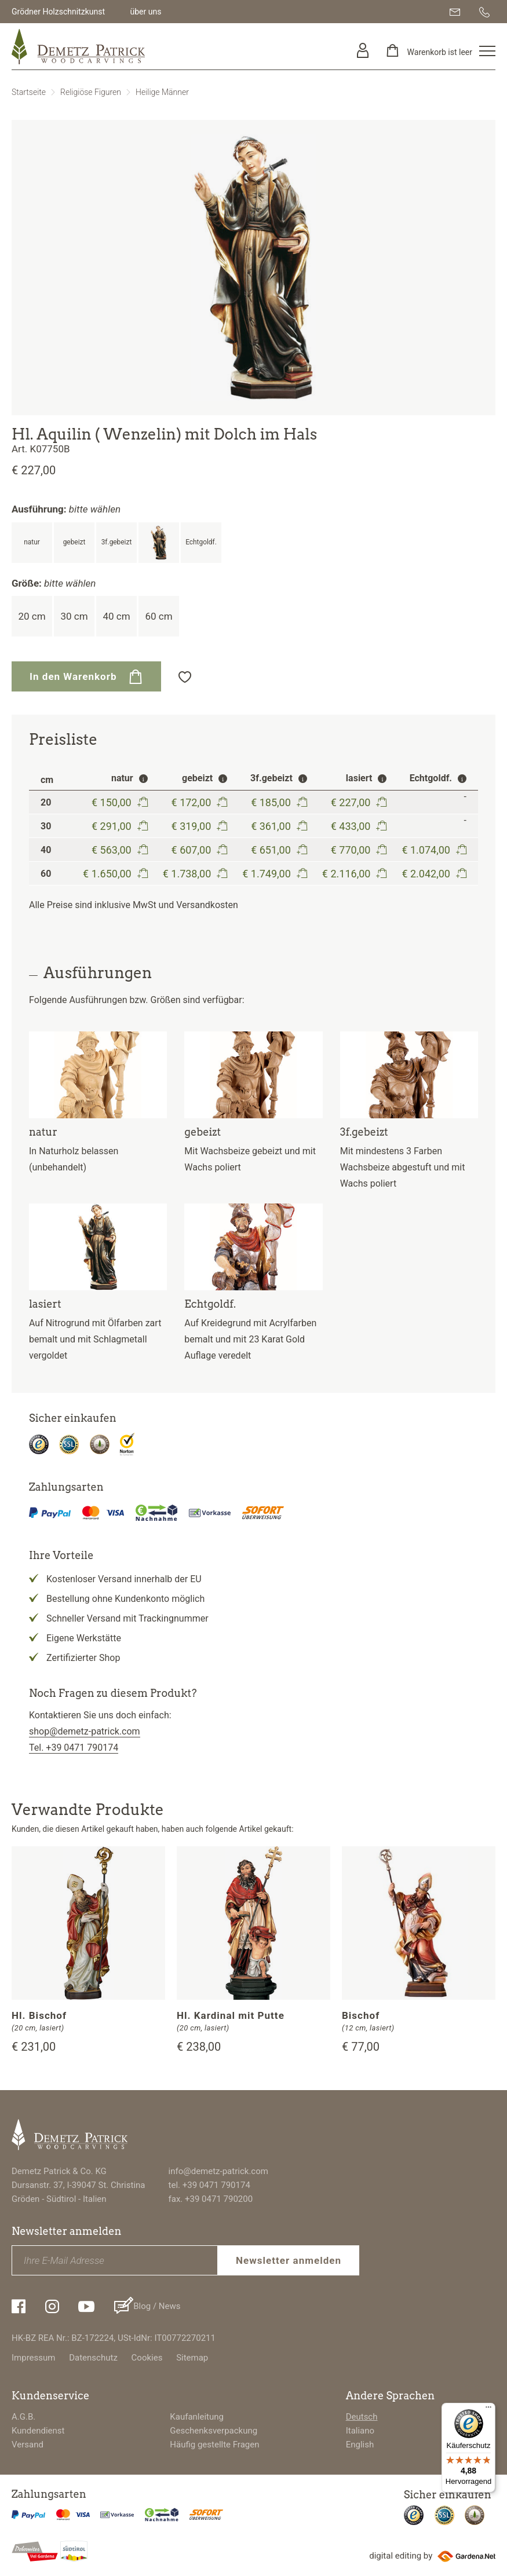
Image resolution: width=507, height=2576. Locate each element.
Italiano (360, 2430)
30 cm (73, 616)
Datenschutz (93, 2357)
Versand (27, 2444)
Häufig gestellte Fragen (214, 2444)
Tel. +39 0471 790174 (73, 1747)
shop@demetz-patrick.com (84, 1731)
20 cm (31, 616)
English (360, 2444)
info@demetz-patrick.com (218, 2171)
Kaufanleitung (197, 2417)
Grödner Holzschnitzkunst (58, 11)
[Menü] (488, 2410)
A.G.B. (23, 2417)
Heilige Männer (162, 92)
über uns (145, 11)
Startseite (29, 92)
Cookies (147, 2357)
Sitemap (192, 2357)
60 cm (158, 616)
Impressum (33, 2357)
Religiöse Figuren (90, 92)
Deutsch (362, 2417)
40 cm (116, 616)
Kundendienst (38, 2430)
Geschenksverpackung (213, 2430)
